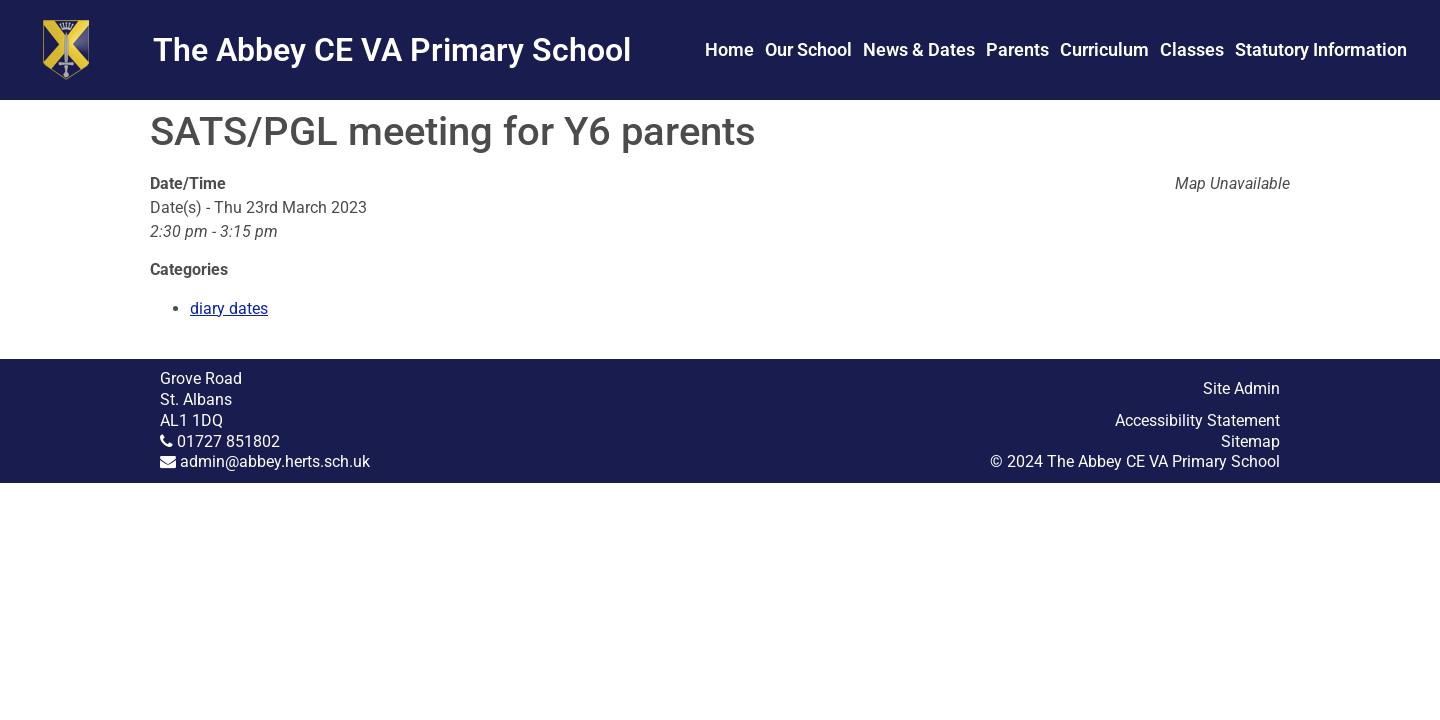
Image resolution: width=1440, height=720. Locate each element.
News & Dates (919, 49)
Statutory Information (1321, 49)
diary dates (229, 308)
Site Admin (1241, 388)
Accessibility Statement (1197, 420)
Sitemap (1250, 441)
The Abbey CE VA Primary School (392, 50)
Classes (1192, 49)
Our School (808, 49)
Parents (1017, 49)
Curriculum (1104, 49)
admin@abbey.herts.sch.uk (275, 461)
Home (729, 49)
